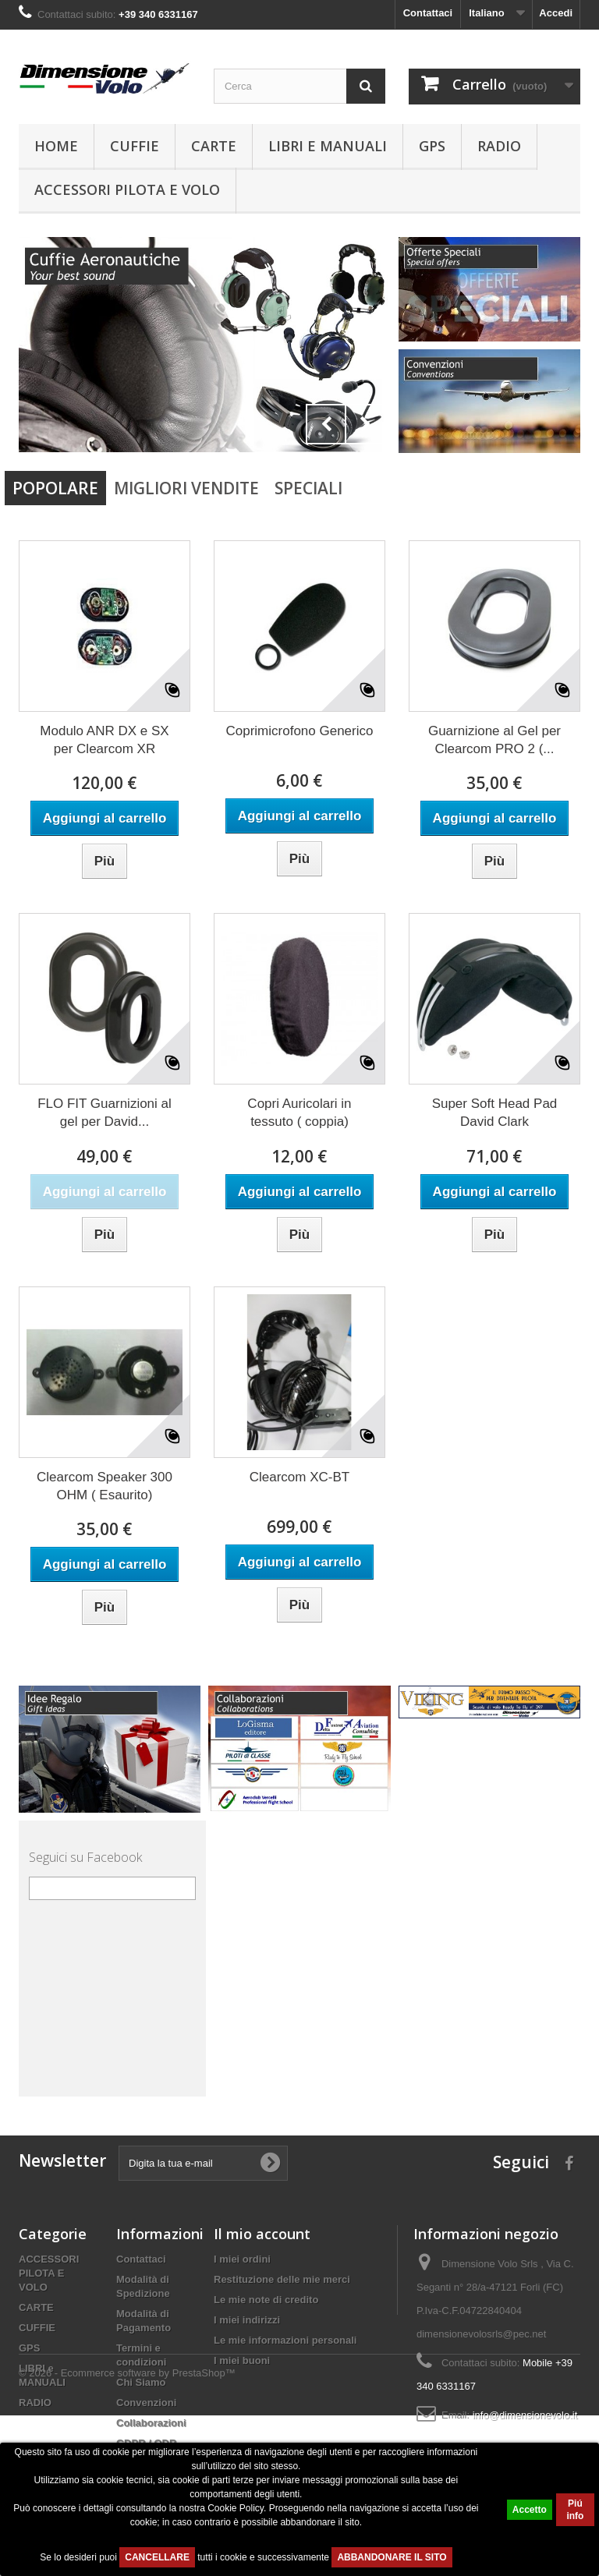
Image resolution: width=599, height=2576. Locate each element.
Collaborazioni (151, 2423)
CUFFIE (134, 145)
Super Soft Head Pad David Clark (495, 1112)
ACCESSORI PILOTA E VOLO (127, 189)
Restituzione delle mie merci (282, 2279)
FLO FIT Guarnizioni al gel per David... (104, 1112)
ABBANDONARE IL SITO (391, 2557)
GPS (432, 145)
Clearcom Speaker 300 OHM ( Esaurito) (104, 1486)
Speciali (308, 488)
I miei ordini (242, 2259)
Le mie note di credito (266, 2299)
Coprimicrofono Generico (299, 731)
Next (365, 424)
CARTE (213, 145)
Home (56, 145)
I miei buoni (242, 2360)
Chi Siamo (141, 2382)
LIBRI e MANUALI (327, 145)
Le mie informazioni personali (285, 2340)
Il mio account (262, 2233)
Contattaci (428, 13)
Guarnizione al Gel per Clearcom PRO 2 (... (494, 740)
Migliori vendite (186, 488)
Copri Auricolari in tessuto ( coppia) (299, 1112)
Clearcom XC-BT (299, 1477)
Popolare (55, 488)
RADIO (499, 145)
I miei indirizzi (247, 2320)
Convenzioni (146, 2402)
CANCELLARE (157, 2557)
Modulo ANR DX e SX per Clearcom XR (104, 740)
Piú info (574, 2509)
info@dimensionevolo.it (525, 2415)
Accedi (555, 13)
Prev (326, 424)
